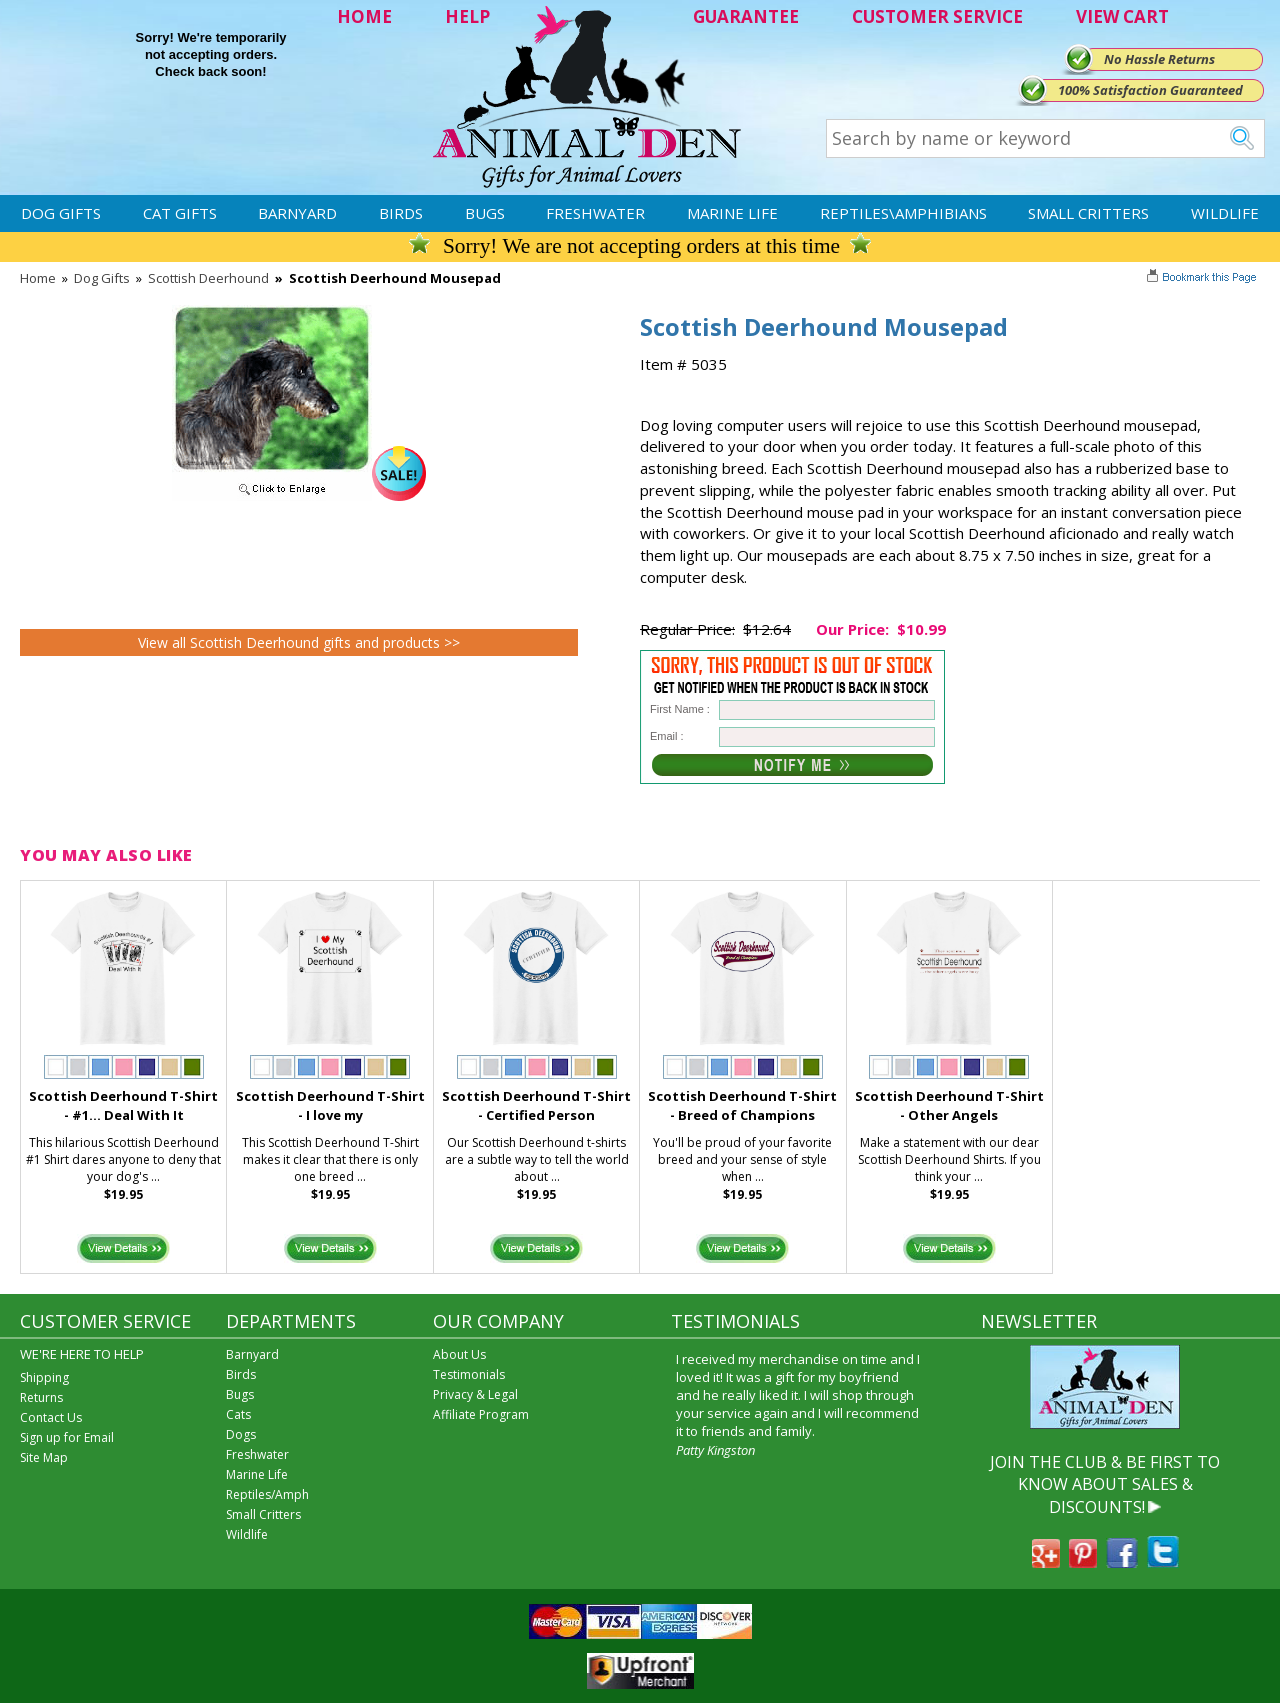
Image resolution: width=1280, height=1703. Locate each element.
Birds (401, 213)
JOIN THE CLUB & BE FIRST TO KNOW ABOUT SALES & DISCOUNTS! (1105, 1484)
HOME (364, 16)
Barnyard (297, 213)
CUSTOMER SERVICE (937, 16)
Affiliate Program (481, 1414)
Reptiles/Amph (267, 1494)
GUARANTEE (746, 16)
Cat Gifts (180, 213)
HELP (467, 16)
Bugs (485, 213)
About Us (459, 1354)
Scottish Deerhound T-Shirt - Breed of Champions (742, 1105)
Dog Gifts (61, 213)
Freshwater (595, 213)
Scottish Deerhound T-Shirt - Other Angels (949, 1105)
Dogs (241, 1434)
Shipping (44, 1377)
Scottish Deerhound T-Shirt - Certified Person (536, 1105)
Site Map (44, 1457)
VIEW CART (1122, 16)
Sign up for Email (67, 1437)
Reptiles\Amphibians (903, 213)
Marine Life (732, 213)
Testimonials (469, 1374)
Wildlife (1225, 213)
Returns (41, 1397)
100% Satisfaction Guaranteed (1150, 90)
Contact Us (51, 1417)
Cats (238, 1414)
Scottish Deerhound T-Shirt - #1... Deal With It (123, 1105)
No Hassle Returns (1159, 59)
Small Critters (1088, 213)
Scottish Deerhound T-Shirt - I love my (330, 1105)
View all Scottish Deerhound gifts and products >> (299, 642)
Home (38, 278)
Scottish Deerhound (208, 278)
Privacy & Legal (475, 1394)
